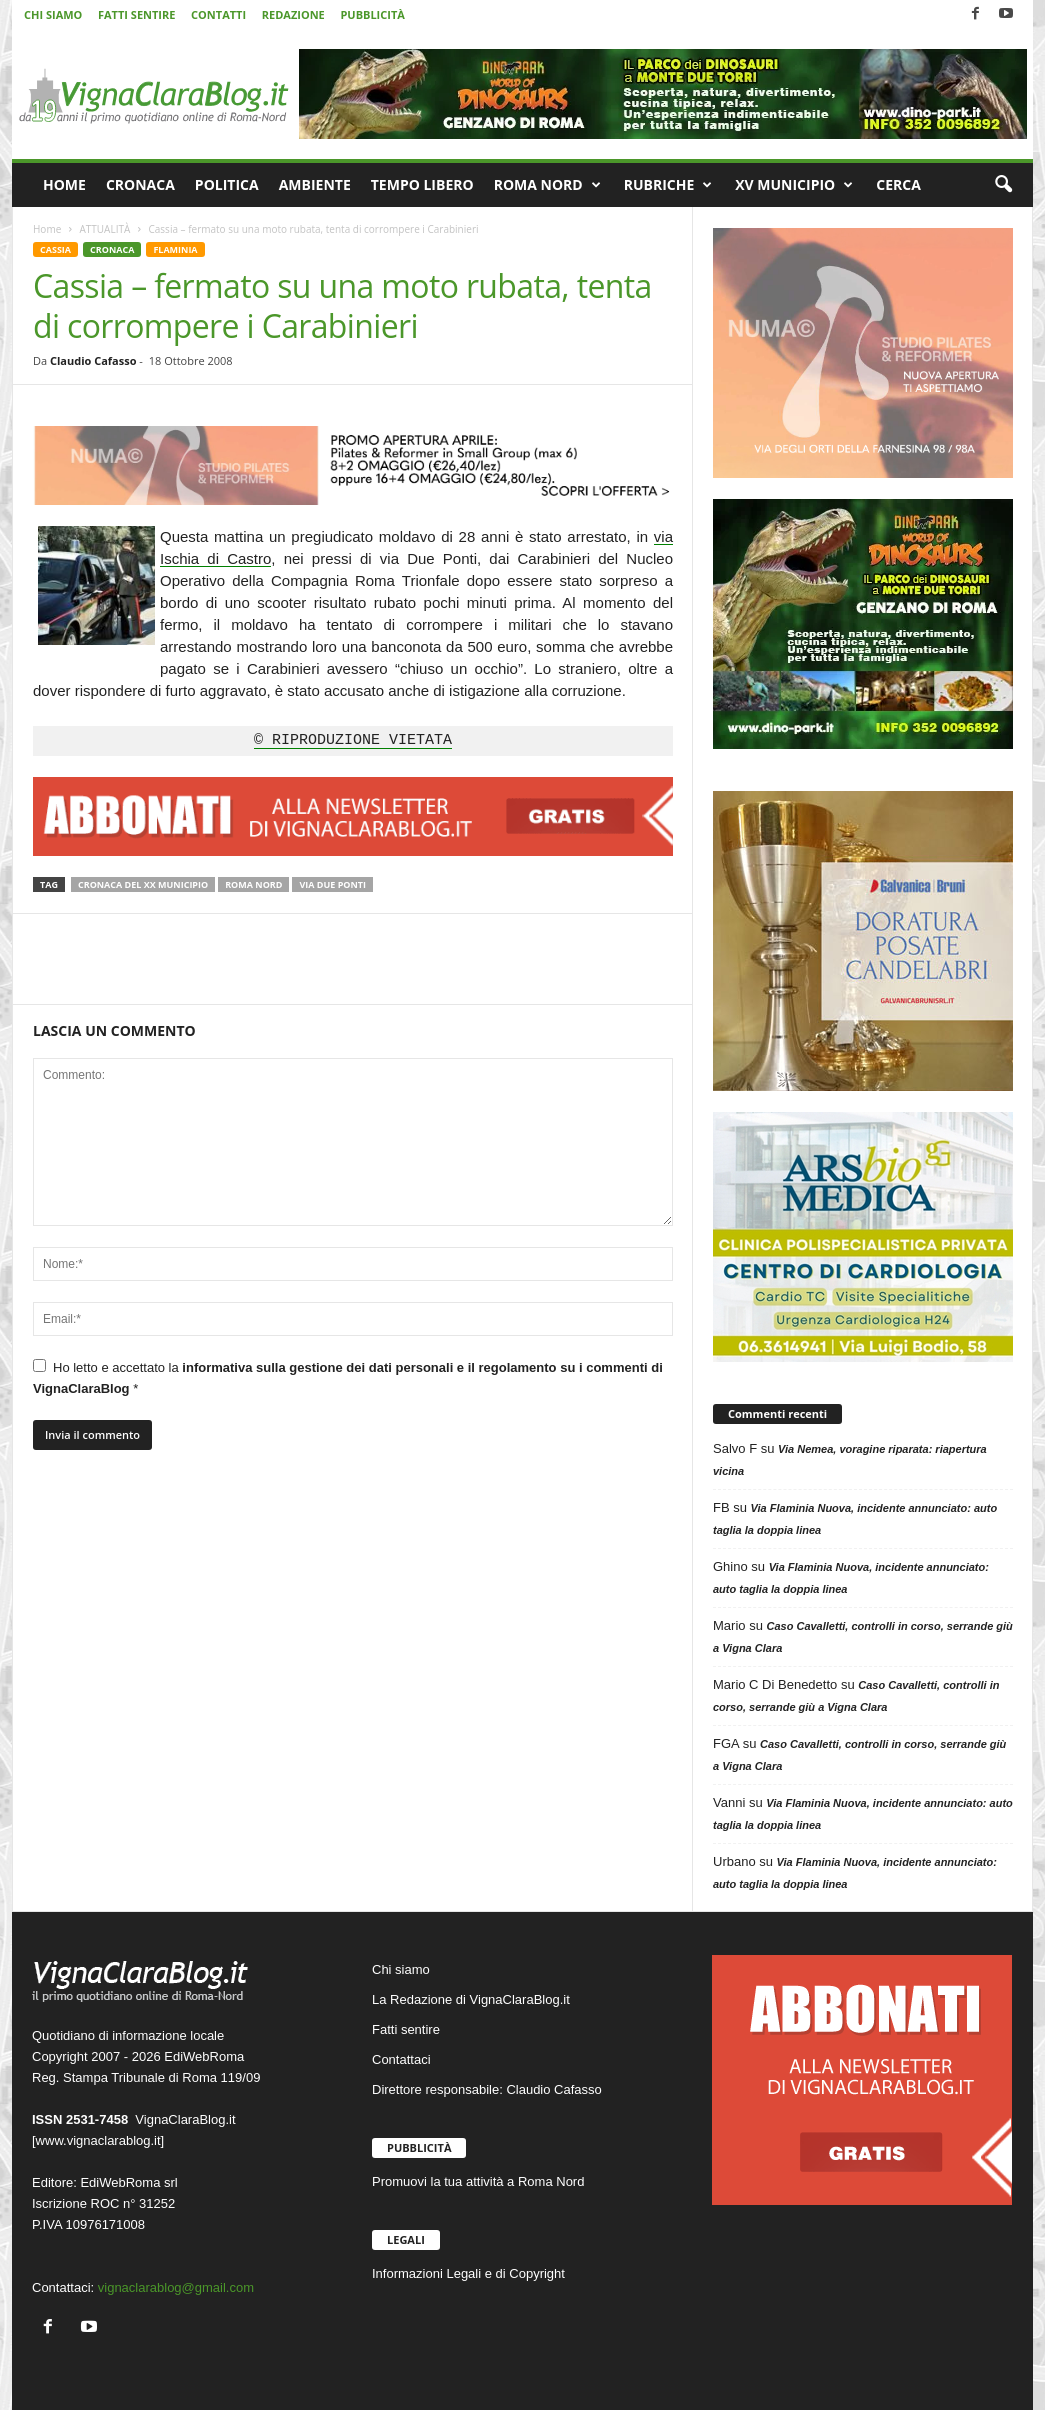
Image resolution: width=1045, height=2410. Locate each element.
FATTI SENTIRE (136, 14)
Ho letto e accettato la (348, 1377)
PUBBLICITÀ (372, 14)
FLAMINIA (175, 249)
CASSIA (55, 249)
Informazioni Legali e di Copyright (468, 2273)
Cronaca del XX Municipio (143, 884)
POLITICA (227, 184)
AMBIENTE (315, 184)
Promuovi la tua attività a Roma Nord (478, 2181)
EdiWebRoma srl (128, 2182)
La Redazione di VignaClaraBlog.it (471, 1999)
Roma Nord (253, 884)
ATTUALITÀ (104, 229)
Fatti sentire (406, 2029)
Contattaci (401, 2059)
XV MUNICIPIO (794, 185)
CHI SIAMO (53, 14)
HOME (64, 184)
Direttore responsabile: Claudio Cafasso (487, 2089)
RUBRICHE (668, 185)
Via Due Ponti (332, 884)
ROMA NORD (547, 185)
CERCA (898, 184)
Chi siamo (401, 1969)
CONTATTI (218, 14)
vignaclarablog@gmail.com (176, 2287)
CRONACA (140, 184)
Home (47, 229)
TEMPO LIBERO (422, 184)
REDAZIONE (293, 14)
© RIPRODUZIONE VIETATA (353, 741)
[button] (1003, 185)
